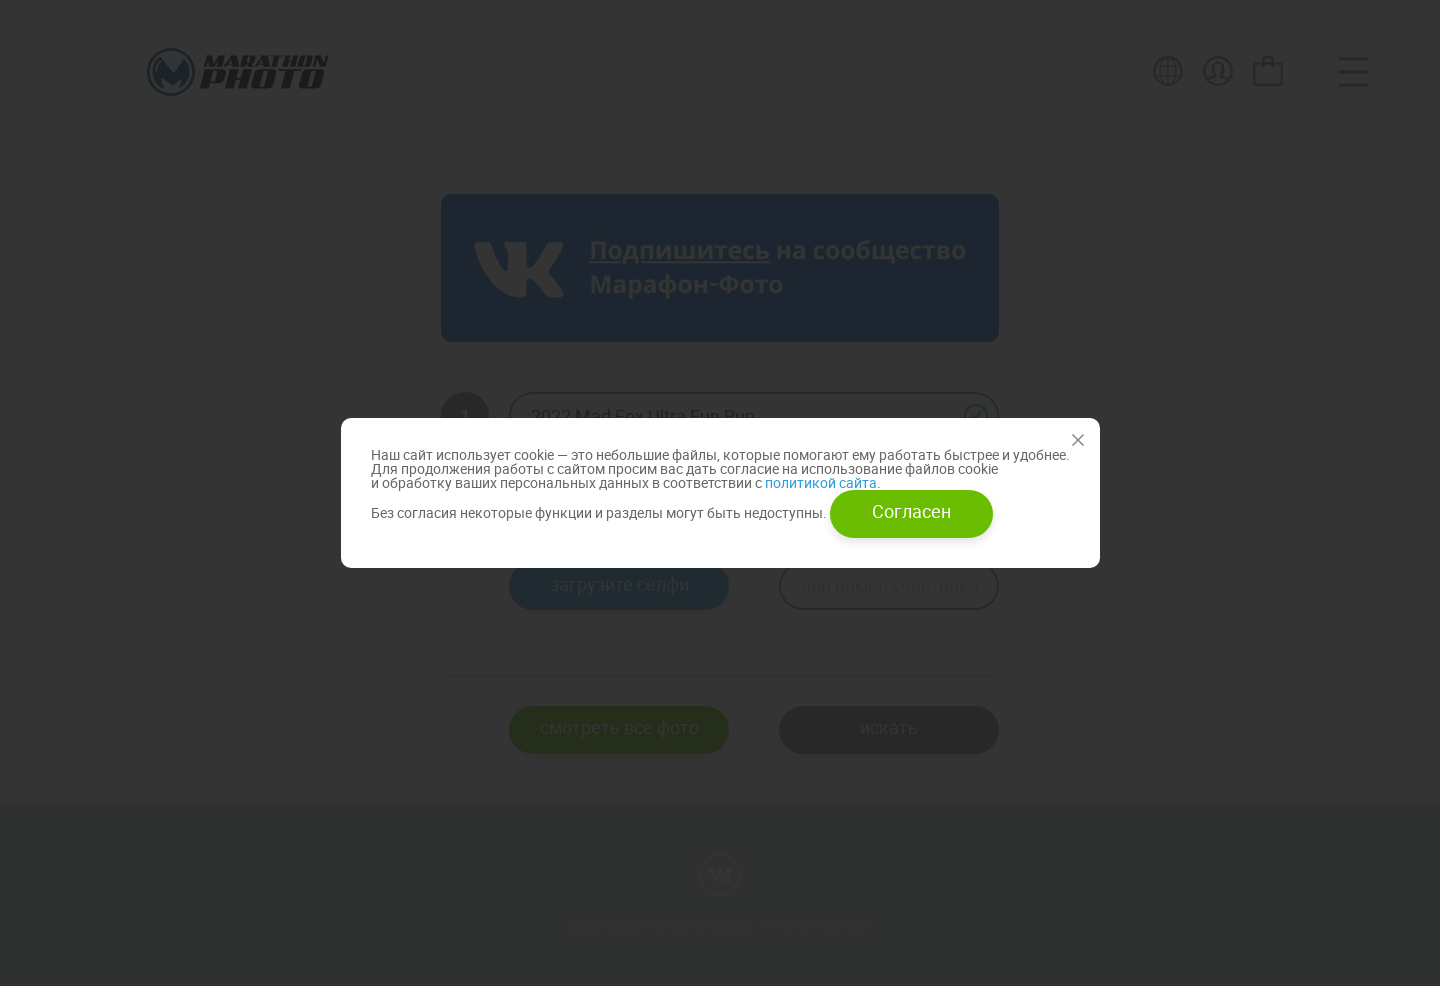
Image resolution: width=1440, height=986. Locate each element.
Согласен (911, 511)
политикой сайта (819, 482)
